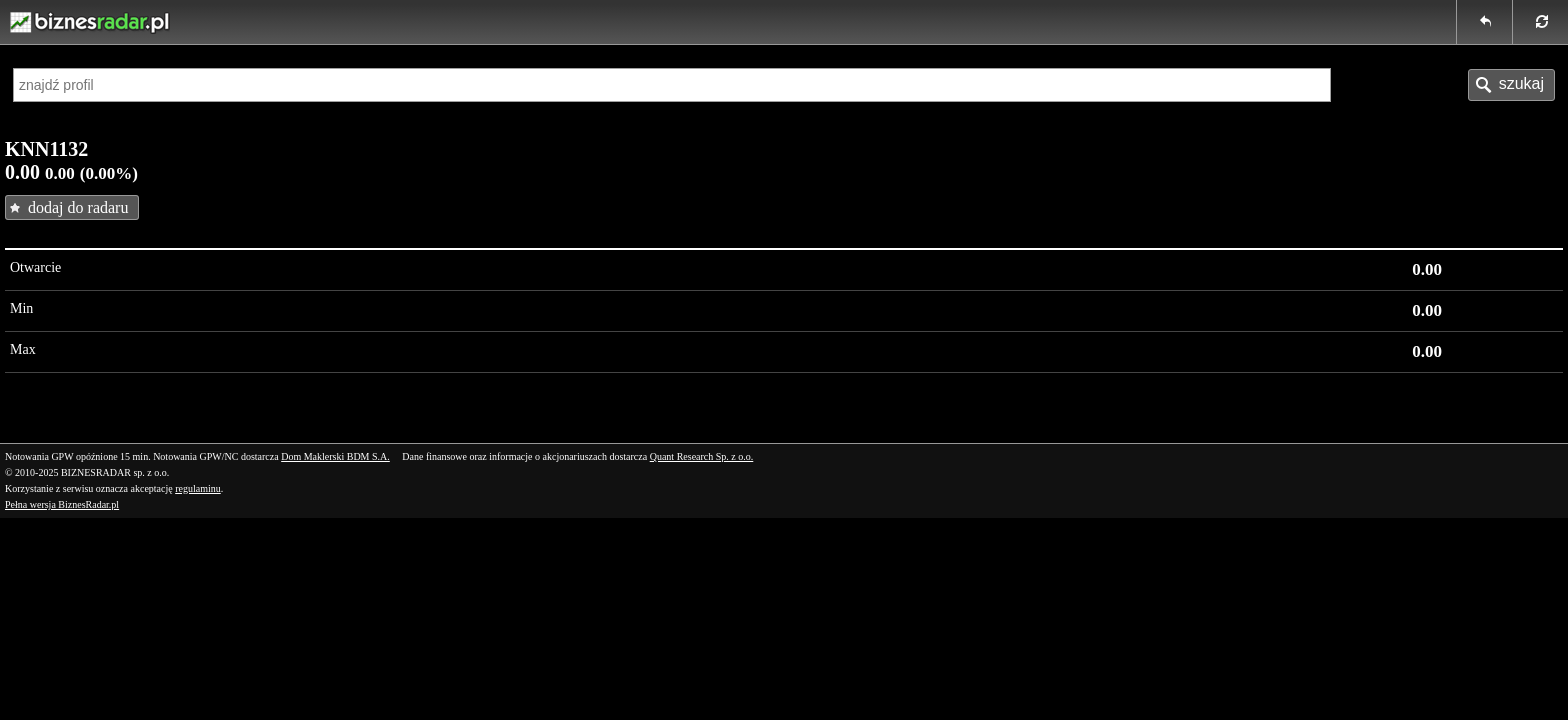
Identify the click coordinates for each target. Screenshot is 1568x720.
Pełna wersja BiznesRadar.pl (62, 504)
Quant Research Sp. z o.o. (702, 456)
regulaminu (198, 488)
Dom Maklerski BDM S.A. (335, 456)
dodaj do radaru (78, 207)
